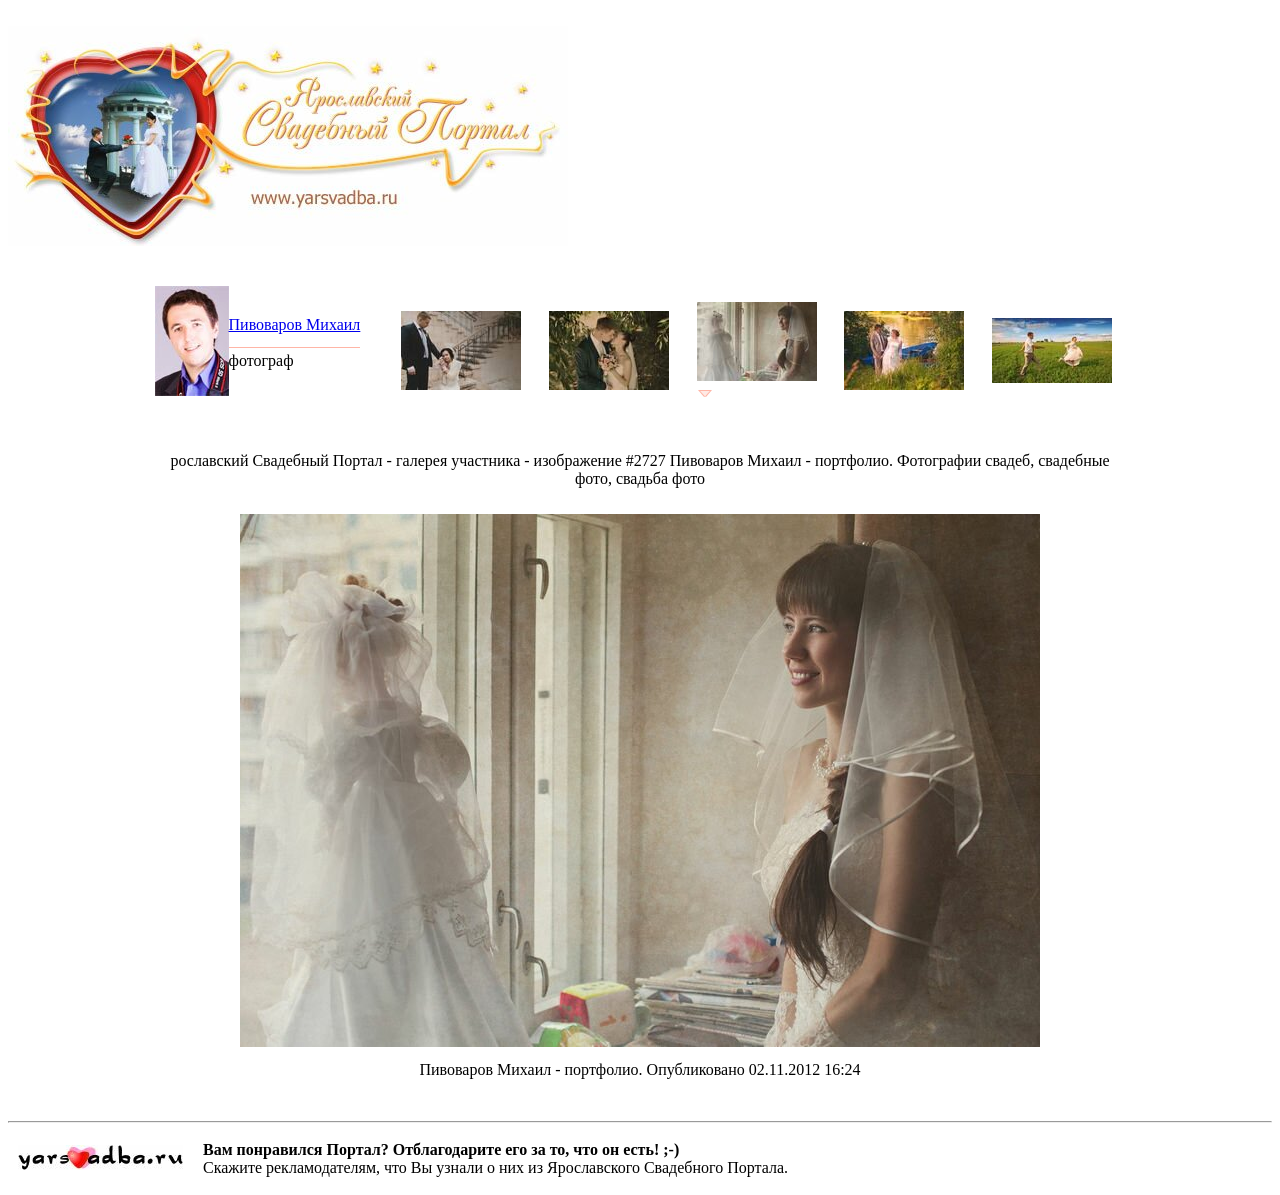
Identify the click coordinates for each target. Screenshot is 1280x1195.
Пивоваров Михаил (295, 324)
